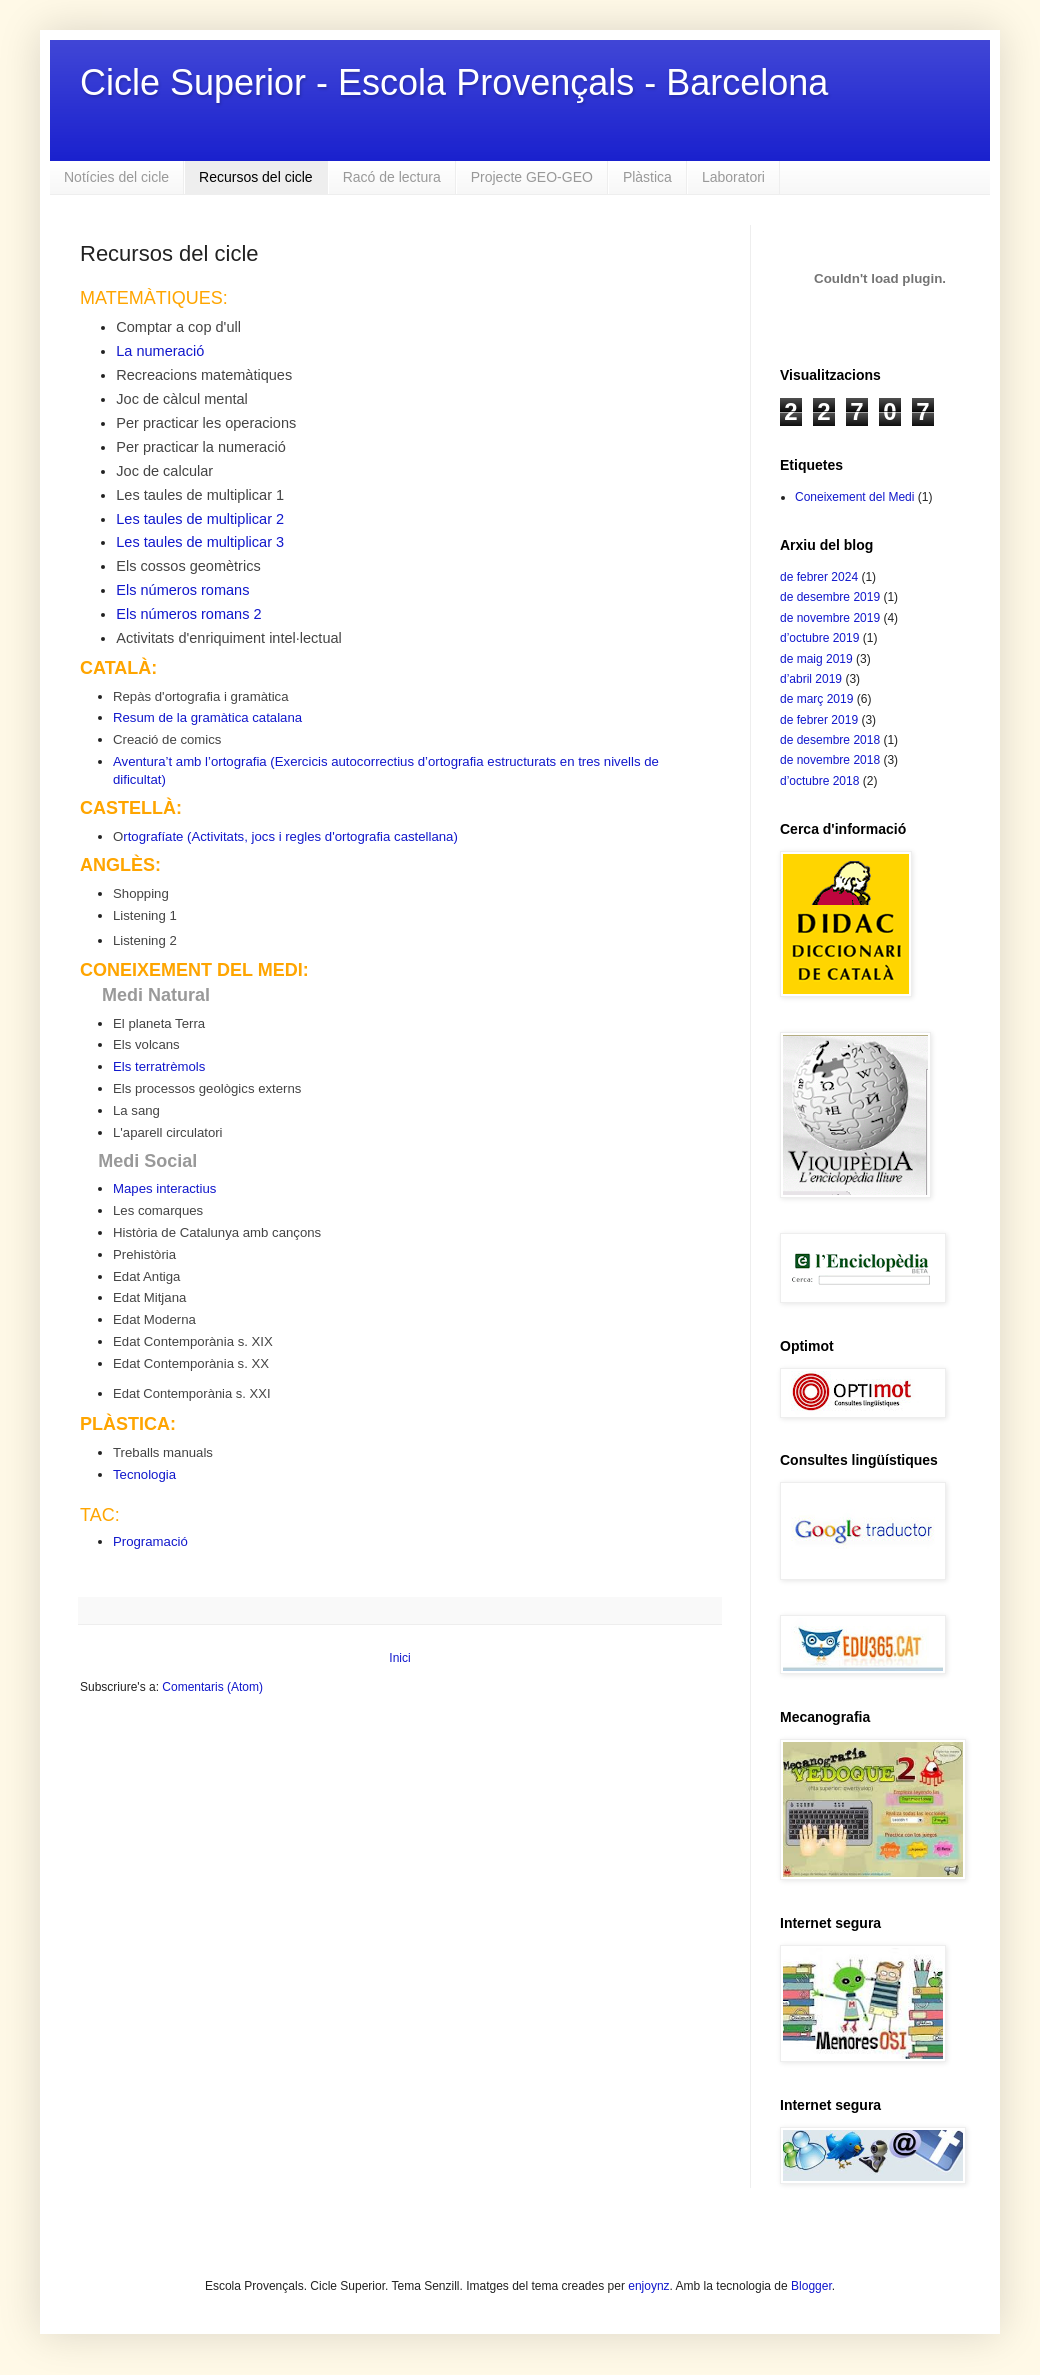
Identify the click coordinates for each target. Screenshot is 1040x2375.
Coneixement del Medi (854, 497)
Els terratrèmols (159, 1066)
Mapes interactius (164, 1188)
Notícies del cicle (116, 177)
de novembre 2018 (830, 760)
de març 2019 (816, 699)
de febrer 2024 (819, 577)
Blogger (811, 2286)
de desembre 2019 (830, 597)
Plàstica (647, 177)
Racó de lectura (392, 177)
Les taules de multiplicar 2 (200, 519)
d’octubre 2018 (819, 781)
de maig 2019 (816, 659)
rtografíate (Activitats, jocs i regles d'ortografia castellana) (290, 836)
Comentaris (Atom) (212, 1687)
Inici (399, 1658)
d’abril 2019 (811, 679)
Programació (150, 1541)
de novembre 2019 (830, 618)
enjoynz (648, 2286)
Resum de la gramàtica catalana (207, 717)
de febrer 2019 (819, 720)
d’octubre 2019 (819, 638)
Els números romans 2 (188, 614)
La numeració (160, 351)
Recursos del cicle (256, 177)
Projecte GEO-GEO (532, 177)
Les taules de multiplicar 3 (200, 542)
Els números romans (182, 590)
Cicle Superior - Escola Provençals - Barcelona (454, 82)
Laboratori (733, 177)
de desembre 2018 (830, 740)
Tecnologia (144, 1474)
